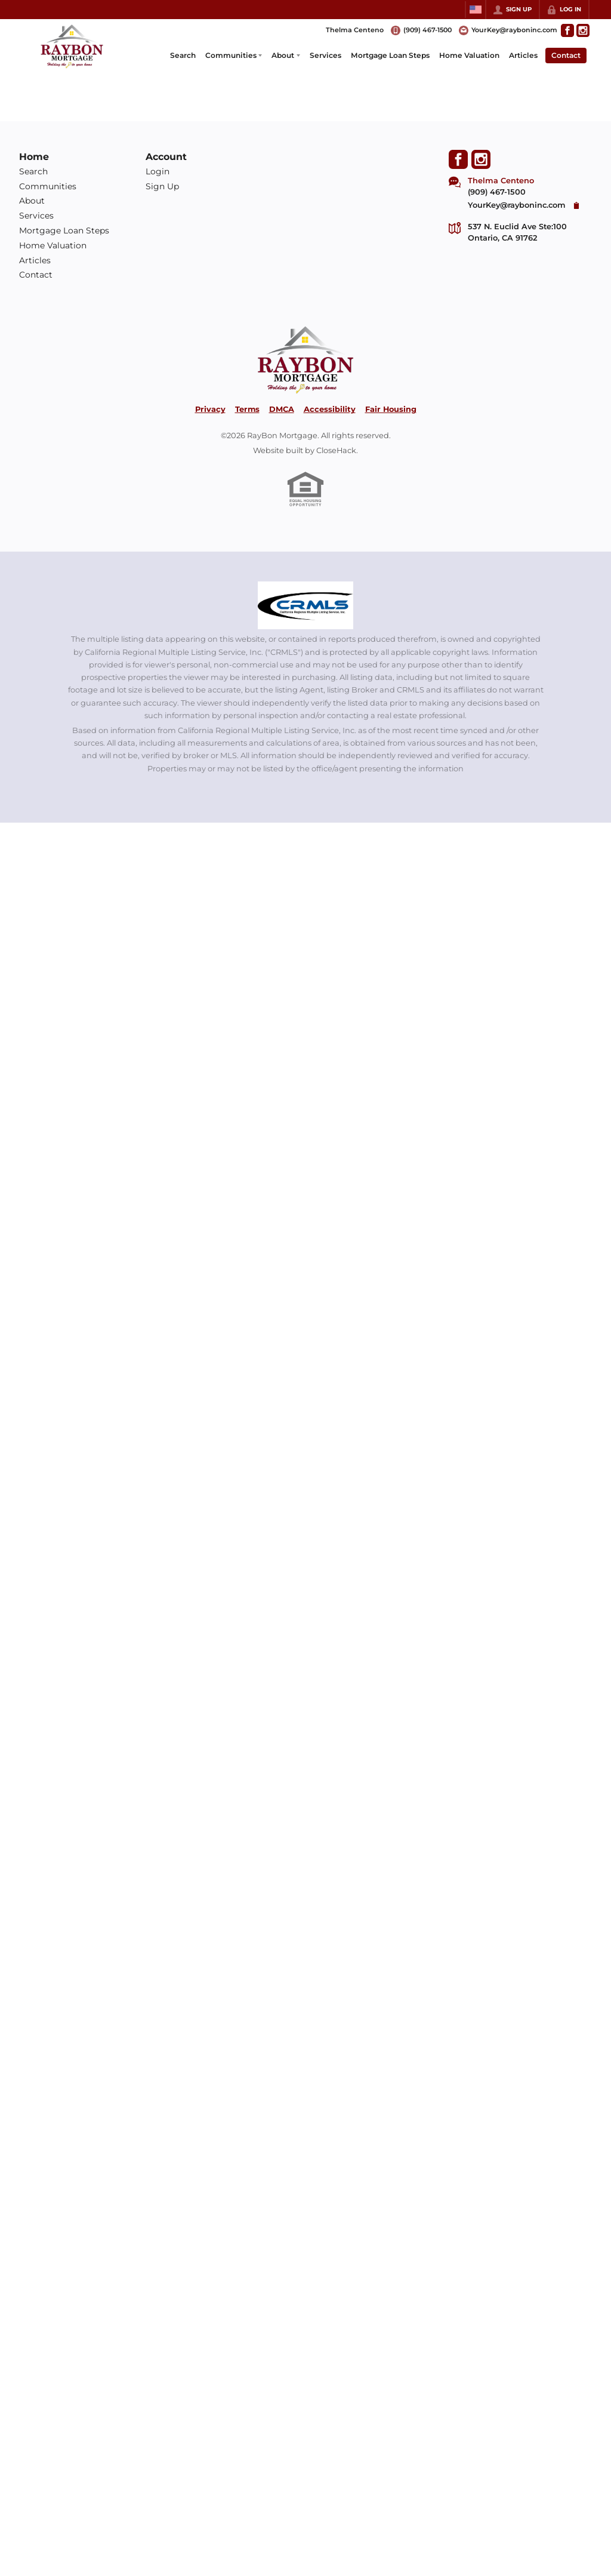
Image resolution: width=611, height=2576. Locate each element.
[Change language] (475, 9)
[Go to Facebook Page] (567, 30)
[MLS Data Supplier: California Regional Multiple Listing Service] (305, 605)
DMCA (281, 409)
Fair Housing (390, 409)
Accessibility (330, 409)
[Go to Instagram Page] (583, 30)
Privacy (210, 409)
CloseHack (336, 450)
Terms (247, 409)
